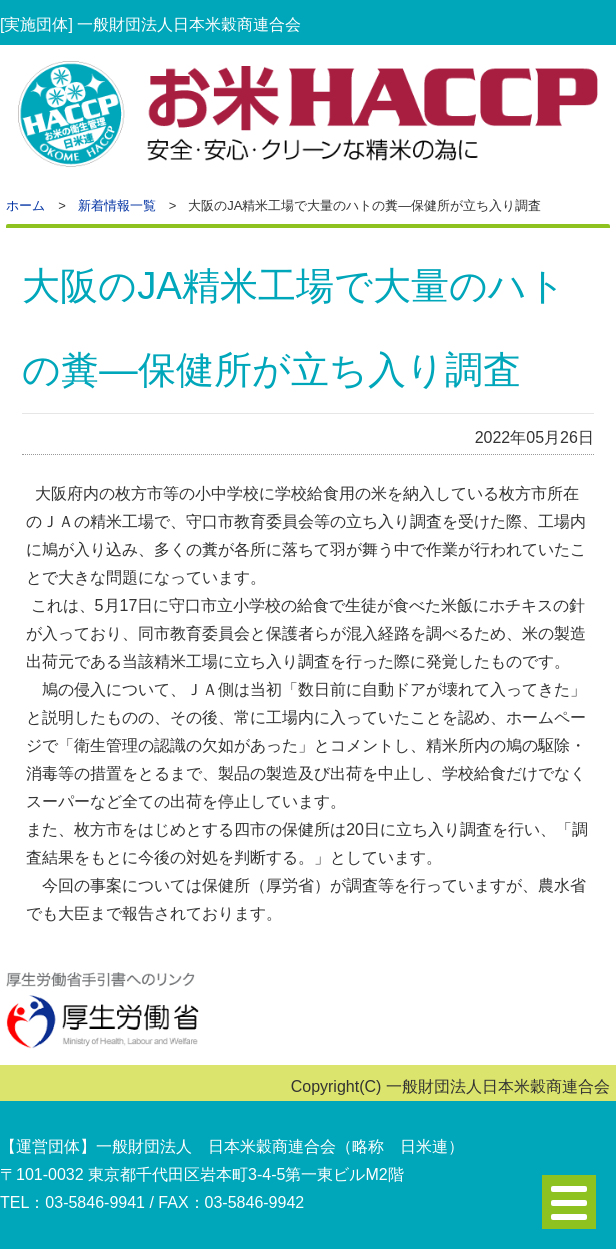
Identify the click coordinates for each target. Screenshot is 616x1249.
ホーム (25, 205)
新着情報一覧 (117, 205)
